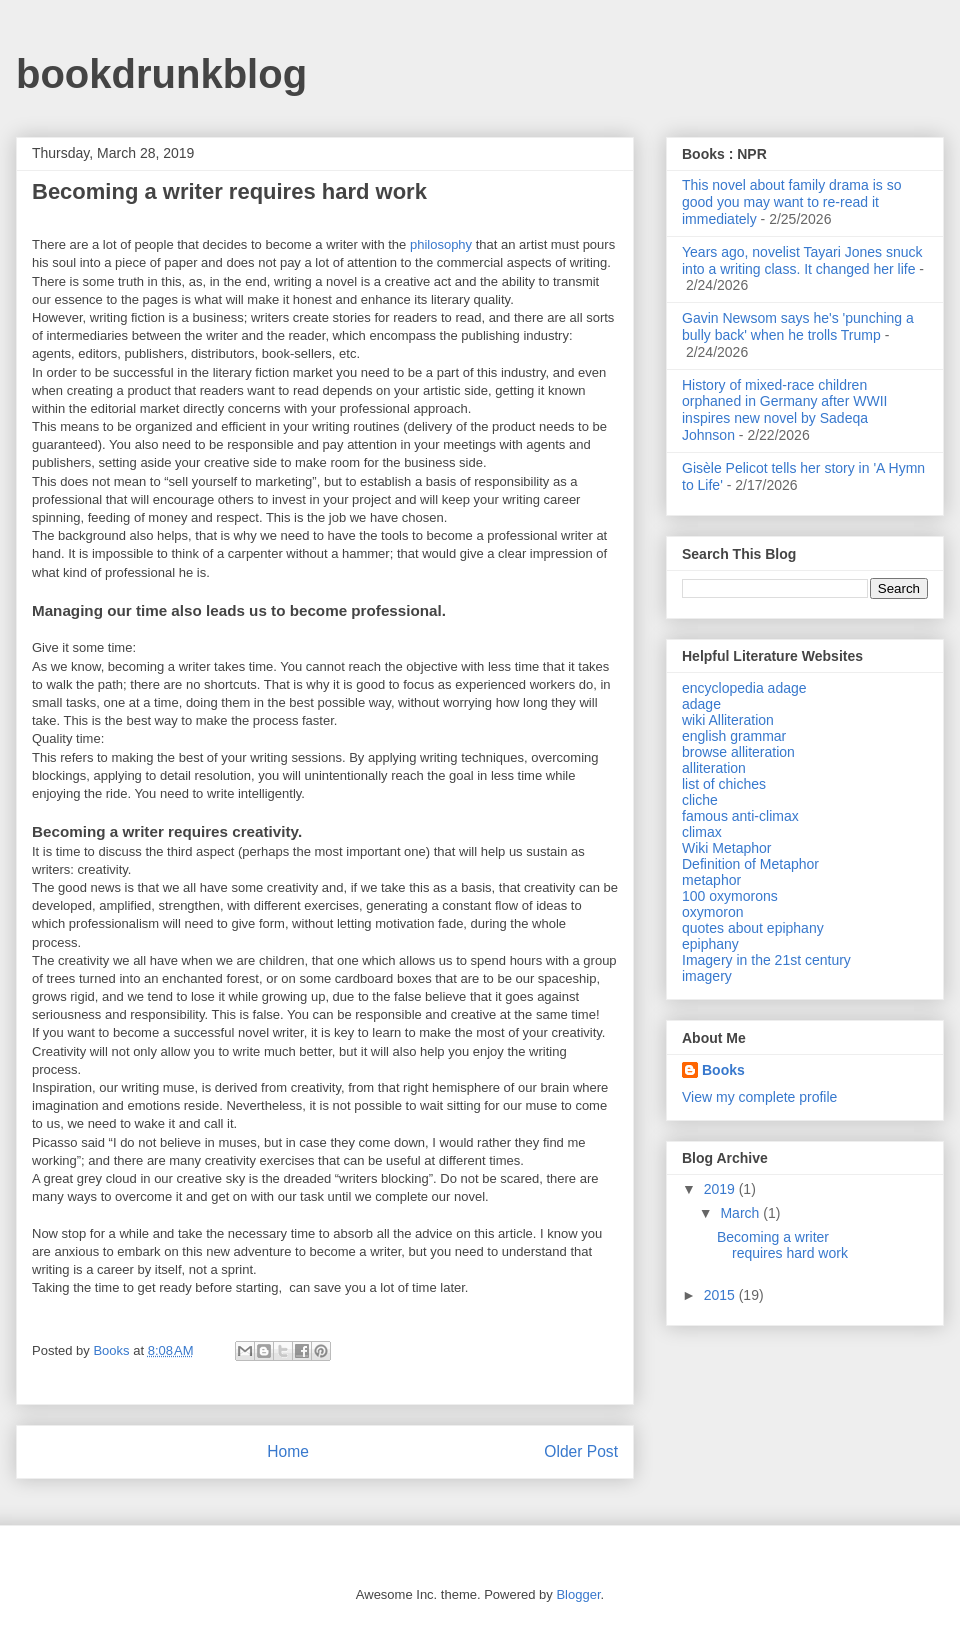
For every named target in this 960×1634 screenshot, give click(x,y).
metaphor (711, 880)
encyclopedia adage (744, 688)
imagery (707, 976)
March (741, 1213)
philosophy (441, 244)
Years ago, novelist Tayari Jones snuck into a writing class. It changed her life (802, 260)
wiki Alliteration (728, 720)
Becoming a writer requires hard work (782, 1245)
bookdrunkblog (161, 74)
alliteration (714, 768)
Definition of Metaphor (750, 864)
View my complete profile (759, 1097)
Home (288, 1451)
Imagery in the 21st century (766, 960)
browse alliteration (738, 752)
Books (723, 1070)
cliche (700, 800)
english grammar (734, 736)
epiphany (710, 944)
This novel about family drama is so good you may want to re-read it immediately (791, 202)
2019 (721, 1189)
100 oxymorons (730, 896)
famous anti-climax (740, 816)
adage (701, 704)
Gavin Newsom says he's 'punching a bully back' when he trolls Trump (798, 326)
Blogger (578, 1594)
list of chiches (724, 784)
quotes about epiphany (753, 928)
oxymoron (712, 912)
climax (702, 832)
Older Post (581, 1451)
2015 (721, 1295)
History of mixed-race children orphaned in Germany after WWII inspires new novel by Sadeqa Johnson (784, 410)
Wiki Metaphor (726, 848)
